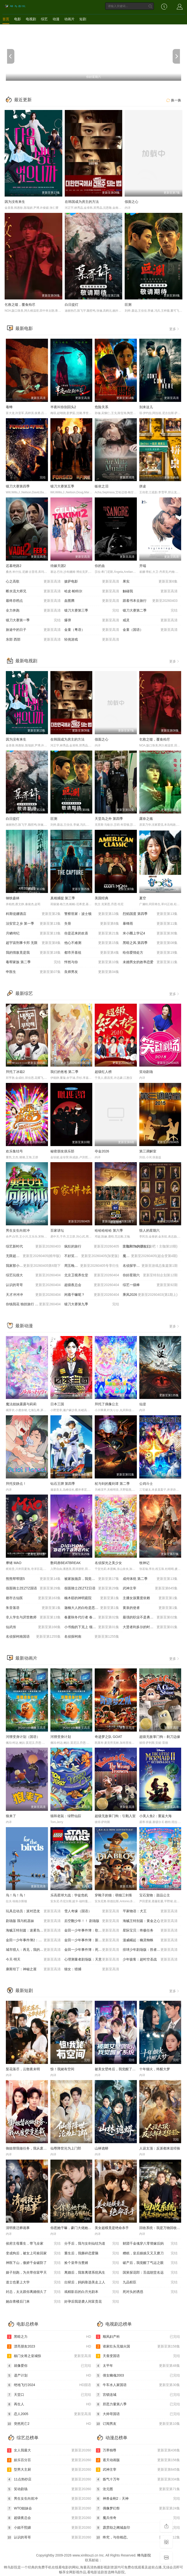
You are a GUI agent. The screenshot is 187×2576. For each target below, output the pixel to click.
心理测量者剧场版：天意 (91, 1959)
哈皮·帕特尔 (91, 591)
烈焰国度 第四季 (150, 914)
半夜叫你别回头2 (63, 407)
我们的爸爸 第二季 (64, 1072)
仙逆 (142, 1404)
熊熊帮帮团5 (33, 1578)
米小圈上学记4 (150, 933)
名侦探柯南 (91, 1636)
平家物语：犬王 (150, 1911)
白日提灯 (71, 305)
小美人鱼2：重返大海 (155, 1816)
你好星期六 (150, 1275)
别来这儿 (146, 407)
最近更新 (23, 99)
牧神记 (144, 1563)
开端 (142, 566)
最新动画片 (26, 1658)
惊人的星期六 (149, 1230)
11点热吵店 (49, 2479)
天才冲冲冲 (33, 1294)
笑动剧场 (146, 1072)
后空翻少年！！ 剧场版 (91, 1921)
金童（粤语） (91, 629)
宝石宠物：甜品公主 (154, 1895)
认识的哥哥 (33, 1285)
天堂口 (49, 2394)
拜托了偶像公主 (107, 1404)
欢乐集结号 (14, 1151)
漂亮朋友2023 (49, 2346)
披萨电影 (91, 581)
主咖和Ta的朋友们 (150, 1246)
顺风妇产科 (138, 2336)
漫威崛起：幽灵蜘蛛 (150, 1940)
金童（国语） (150, 629)
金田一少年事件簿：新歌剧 (91, 1940)
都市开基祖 (91, 952)
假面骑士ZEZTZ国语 (33, 1588)
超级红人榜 (103, 1072)
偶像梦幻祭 (138, 2508)
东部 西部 (33, 639)
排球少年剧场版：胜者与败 (150, 1949)
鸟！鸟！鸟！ (16, 1895)
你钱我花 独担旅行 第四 (33, 1304)
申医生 (33, 972)
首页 (5, 19)
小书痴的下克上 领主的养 (91, 1627)
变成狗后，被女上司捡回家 (33, 2253)
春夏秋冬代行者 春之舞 (91, 1617)
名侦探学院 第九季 (150, 1265)
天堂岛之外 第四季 (109, 819)
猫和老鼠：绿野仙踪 (65, 1816)
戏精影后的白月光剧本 (91, 2291)
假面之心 (131, 202)
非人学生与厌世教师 (33, 1617)
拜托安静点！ (16, 1484)
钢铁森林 (12, 898)
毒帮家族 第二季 (33, 962)
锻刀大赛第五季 (62, 486)
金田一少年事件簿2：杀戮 (33, 1940)
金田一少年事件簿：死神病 (91, 1949)
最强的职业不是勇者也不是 (150, 1617)
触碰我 (150, 591)
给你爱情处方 (150, 952)
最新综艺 (24, 993)
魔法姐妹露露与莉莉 (21, 1404)
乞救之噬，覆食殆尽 (20, 305)
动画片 (69, 19)
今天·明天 (33, 1959)
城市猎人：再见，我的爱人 (33, 1949)
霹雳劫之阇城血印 (138, 2527)
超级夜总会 (91, 1285)
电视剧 (31, 19)
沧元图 (138, 2489)
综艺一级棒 (150, 1285)
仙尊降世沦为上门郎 (65, 2148)
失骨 (91, 923)
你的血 (100, 566)
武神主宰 (150, 1588)
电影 (17, 19)
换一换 (173, 100)
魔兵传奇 (138, 2518)
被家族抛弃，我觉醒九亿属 (91, 1578)
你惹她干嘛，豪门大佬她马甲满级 (76, 2228)
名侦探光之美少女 (108, 1563)
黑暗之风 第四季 (150, 943)
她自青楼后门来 (33, 2301)
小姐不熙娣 (49, 2527)
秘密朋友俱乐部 (62, 1151)
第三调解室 (147, 1151)
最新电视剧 (26, 660)
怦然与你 (91, 962)
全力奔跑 (33, 610)
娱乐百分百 (49, 2460)
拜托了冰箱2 (15, 1072)
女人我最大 (49, 2450)
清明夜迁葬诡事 (18, 2228)
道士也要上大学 (33, 2282)
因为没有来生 (15, 202)
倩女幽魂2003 (138, 2375)
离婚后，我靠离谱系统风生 (91, 2272)
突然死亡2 (49, 2423)
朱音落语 (33, 1607)
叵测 (128, 305)
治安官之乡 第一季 (33, 923)
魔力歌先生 (150, 1256)
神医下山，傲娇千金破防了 (33, 2262)
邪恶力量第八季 (138, 2404)
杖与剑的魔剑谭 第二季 (112, 1484)
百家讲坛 (57, 1230)
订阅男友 (138, 2423)
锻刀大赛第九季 (91, 1304)
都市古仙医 (33, 1598)
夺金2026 (102, 1151)
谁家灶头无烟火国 (138, 2346)
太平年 (138, 2365)
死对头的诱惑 (150, 2291)
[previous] (10, 56)
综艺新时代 (33, 1246)
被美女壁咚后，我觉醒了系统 (117, 2069)
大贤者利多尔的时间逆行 (150, 1627)
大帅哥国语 (138, 2414)
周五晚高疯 (91, 1265)
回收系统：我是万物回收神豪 (161, 2228)
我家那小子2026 (33, 1265)
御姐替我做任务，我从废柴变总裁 (31, 2148)
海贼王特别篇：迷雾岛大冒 (33, 1930)
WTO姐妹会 (49, 2508)
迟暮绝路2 (13, 566)
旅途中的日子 (33, 629)
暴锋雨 (150, 923)
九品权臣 (150, 2282)
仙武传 (33, 1627)
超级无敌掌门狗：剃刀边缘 (159, 1737)
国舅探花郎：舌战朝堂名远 (150, 2272)
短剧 (82, 19)
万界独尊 (138, 2450)
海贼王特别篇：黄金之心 (150, 1921)
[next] (176, 56)
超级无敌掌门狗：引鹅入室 (115, 1816)
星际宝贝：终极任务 (150, 1930)
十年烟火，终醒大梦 (154, 2069)
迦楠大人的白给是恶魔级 (91, 1607)
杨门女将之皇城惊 (49, 2356)
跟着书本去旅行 (150, 600)
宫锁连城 (138, 2394)
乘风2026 (150, 1294)
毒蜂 (9, 407)
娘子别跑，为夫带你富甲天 (33, 2272)
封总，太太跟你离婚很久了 (33, 2291)
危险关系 (101, 407)
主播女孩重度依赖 (150, 1598)
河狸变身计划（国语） (23, 1737)
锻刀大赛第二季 (150, 610)
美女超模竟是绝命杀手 (112, 2228)
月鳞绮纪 (33, 933)
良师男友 (91, 972)
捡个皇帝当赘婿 (91, 2262)
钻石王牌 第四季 (62, 1484)
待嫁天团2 (58, 566)
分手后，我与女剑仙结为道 (91, 2243)
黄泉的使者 (150, 1607)
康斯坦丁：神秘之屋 (33, 1969)
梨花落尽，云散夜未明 (23, 2069)
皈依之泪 (101, 486)
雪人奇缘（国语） (91, 1911)
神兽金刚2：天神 (138, 2498)
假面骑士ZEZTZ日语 (91, 1588)
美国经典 (101, 898)
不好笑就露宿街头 (91, 1256)
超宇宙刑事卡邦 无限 (33, 943)
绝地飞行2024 (49, 2385)
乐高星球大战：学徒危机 (69, 1895)
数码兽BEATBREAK (65, 1563)
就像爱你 (49, 2365)
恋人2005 (49, 2414)
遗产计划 (49, 2375)
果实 (150, 581)
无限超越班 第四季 (33, 1256)
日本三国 (57, 1404)
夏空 (142, 898)
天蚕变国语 (138, 2356)
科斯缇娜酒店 (33, 914)
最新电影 (24, 328)
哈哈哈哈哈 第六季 (109, 1230)
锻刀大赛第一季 (33, 620)
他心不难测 (91, 943)
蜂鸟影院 (144, 2555)
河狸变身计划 (60, 1737)
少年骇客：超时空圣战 (150, 1959)
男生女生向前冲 (18, 1230)
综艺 (44, 19)
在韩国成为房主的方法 (82, 202)
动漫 (56, 19)
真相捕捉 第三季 (62, 898)
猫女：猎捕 (91, 1969)
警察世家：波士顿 (91, 914)
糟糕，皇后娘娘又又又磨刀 (150, 2253)
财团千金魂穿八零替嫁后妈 (150, 2243)
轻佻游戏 (91, 639)
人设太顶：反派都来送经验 (159, 2148)
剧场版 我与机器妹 (33, 1921)
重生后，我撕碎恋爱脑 (91, 2253)
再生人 (49, 2404)
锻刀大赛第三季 (91, 610)
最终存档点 (33, 600)
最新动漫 (24, 1325)
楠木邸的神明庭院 (91, 1598)
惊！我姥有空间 (62, 2069)
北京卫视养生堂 (91, 1275)
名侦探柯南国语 (33, 1636)
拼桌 (142, 486)
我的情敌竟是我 (33, 952)
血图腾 (91, 600)
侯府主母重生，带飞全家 (33, 2243)
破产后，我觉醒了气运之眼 (150, 2262)
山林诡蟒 (101, 2148)
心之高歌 (33, 581)
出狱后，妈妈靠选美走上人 (91, 2282)
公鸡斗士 (146, 1484)
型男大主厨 (49, 2469)
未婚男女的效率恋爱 (150, 962)
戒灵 (150, 620)
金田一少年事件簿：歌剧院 (91, 1930)
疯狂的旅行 (91, 1246)
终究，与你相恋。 (138, 2537)
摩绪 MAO (13, 1563)
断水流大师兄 (33, 591)
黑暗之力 (49, 2336)
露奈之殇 (146, 819)
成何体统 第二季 (150, 1578)
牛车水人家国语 (138, 2385)
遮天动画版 (138, 2460)
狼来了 (11, 1816)
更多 (174, 329)
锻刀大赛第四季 (18, 486)
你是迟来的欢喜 (91, 933)
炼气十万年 (138, 2479)
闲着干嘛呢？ (91, 1294)
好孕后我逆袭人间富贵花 (91, 2301)
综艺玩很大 (33, 1275)
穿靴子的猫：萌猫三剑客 (113, 1895)
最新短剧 (24, 1990)
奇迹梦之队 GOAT (108, 1737)
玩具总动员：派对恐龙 (33, 1911)
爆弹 (91, 620)
